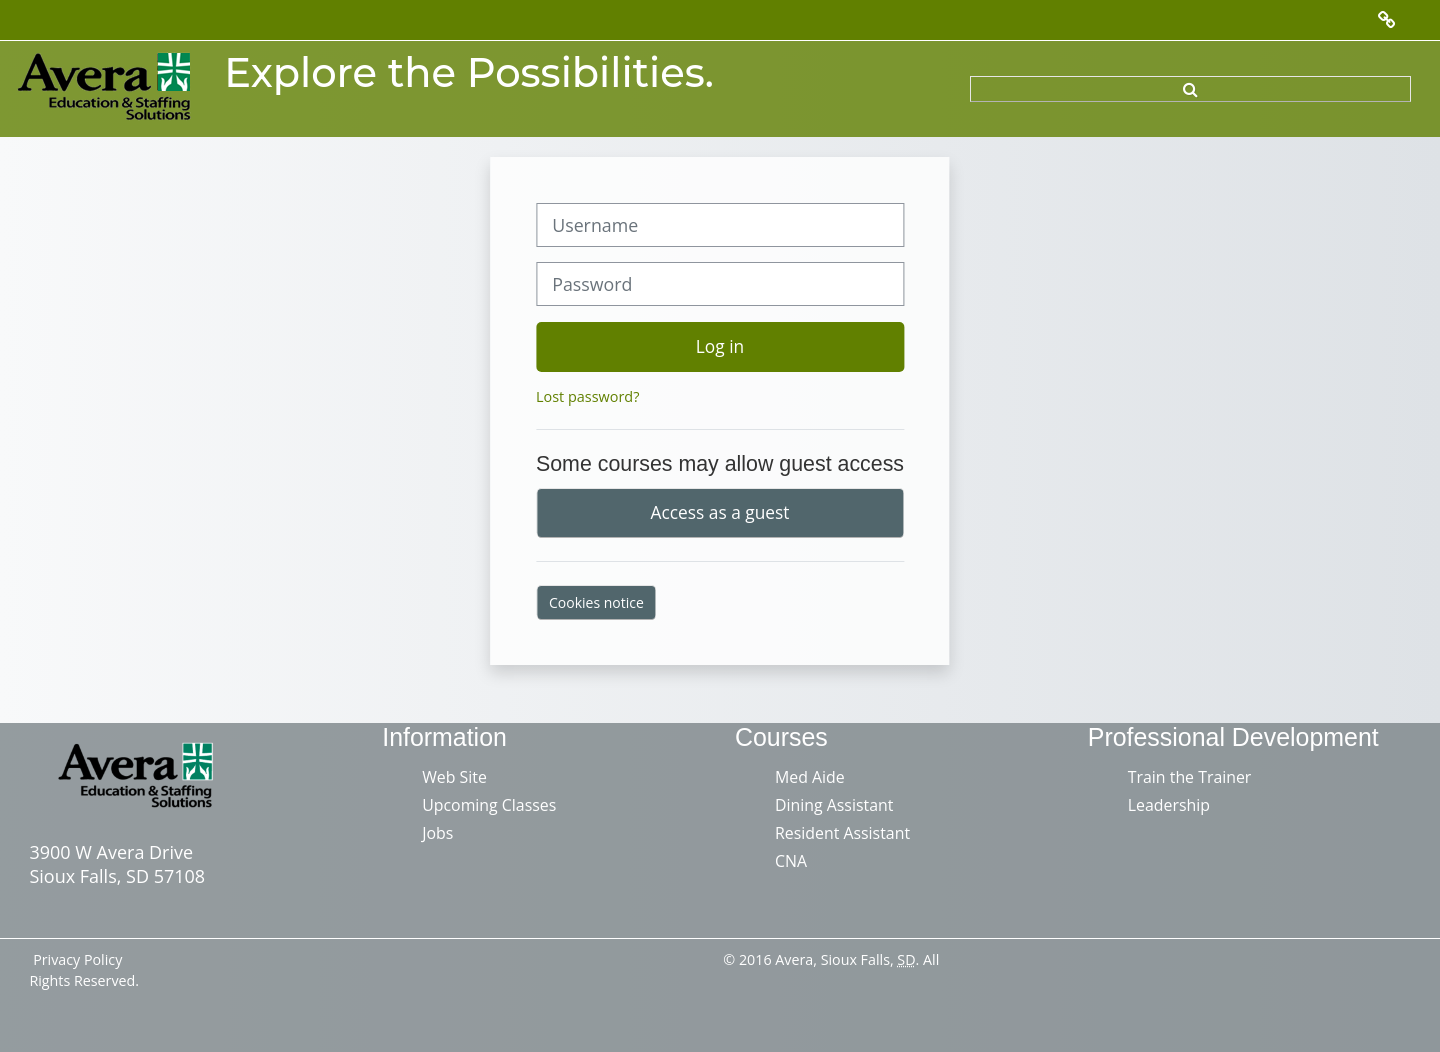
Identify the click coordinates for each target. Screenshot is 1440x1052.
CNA (791, 861)
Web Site (454, 777)
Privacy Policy (77, 959)
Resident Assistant (842, 833)
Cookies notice (596, 602)
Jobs (437, 833)
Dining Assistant (834, 805)
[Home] (106, 87)
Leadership (1169, 805)
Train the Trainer (1190, 777)
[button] (1190, 89)
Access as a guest (720, 512)
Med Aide (810, 777)
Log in (720, 346)
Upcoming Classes (489, 805)
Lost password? (587, 396)
